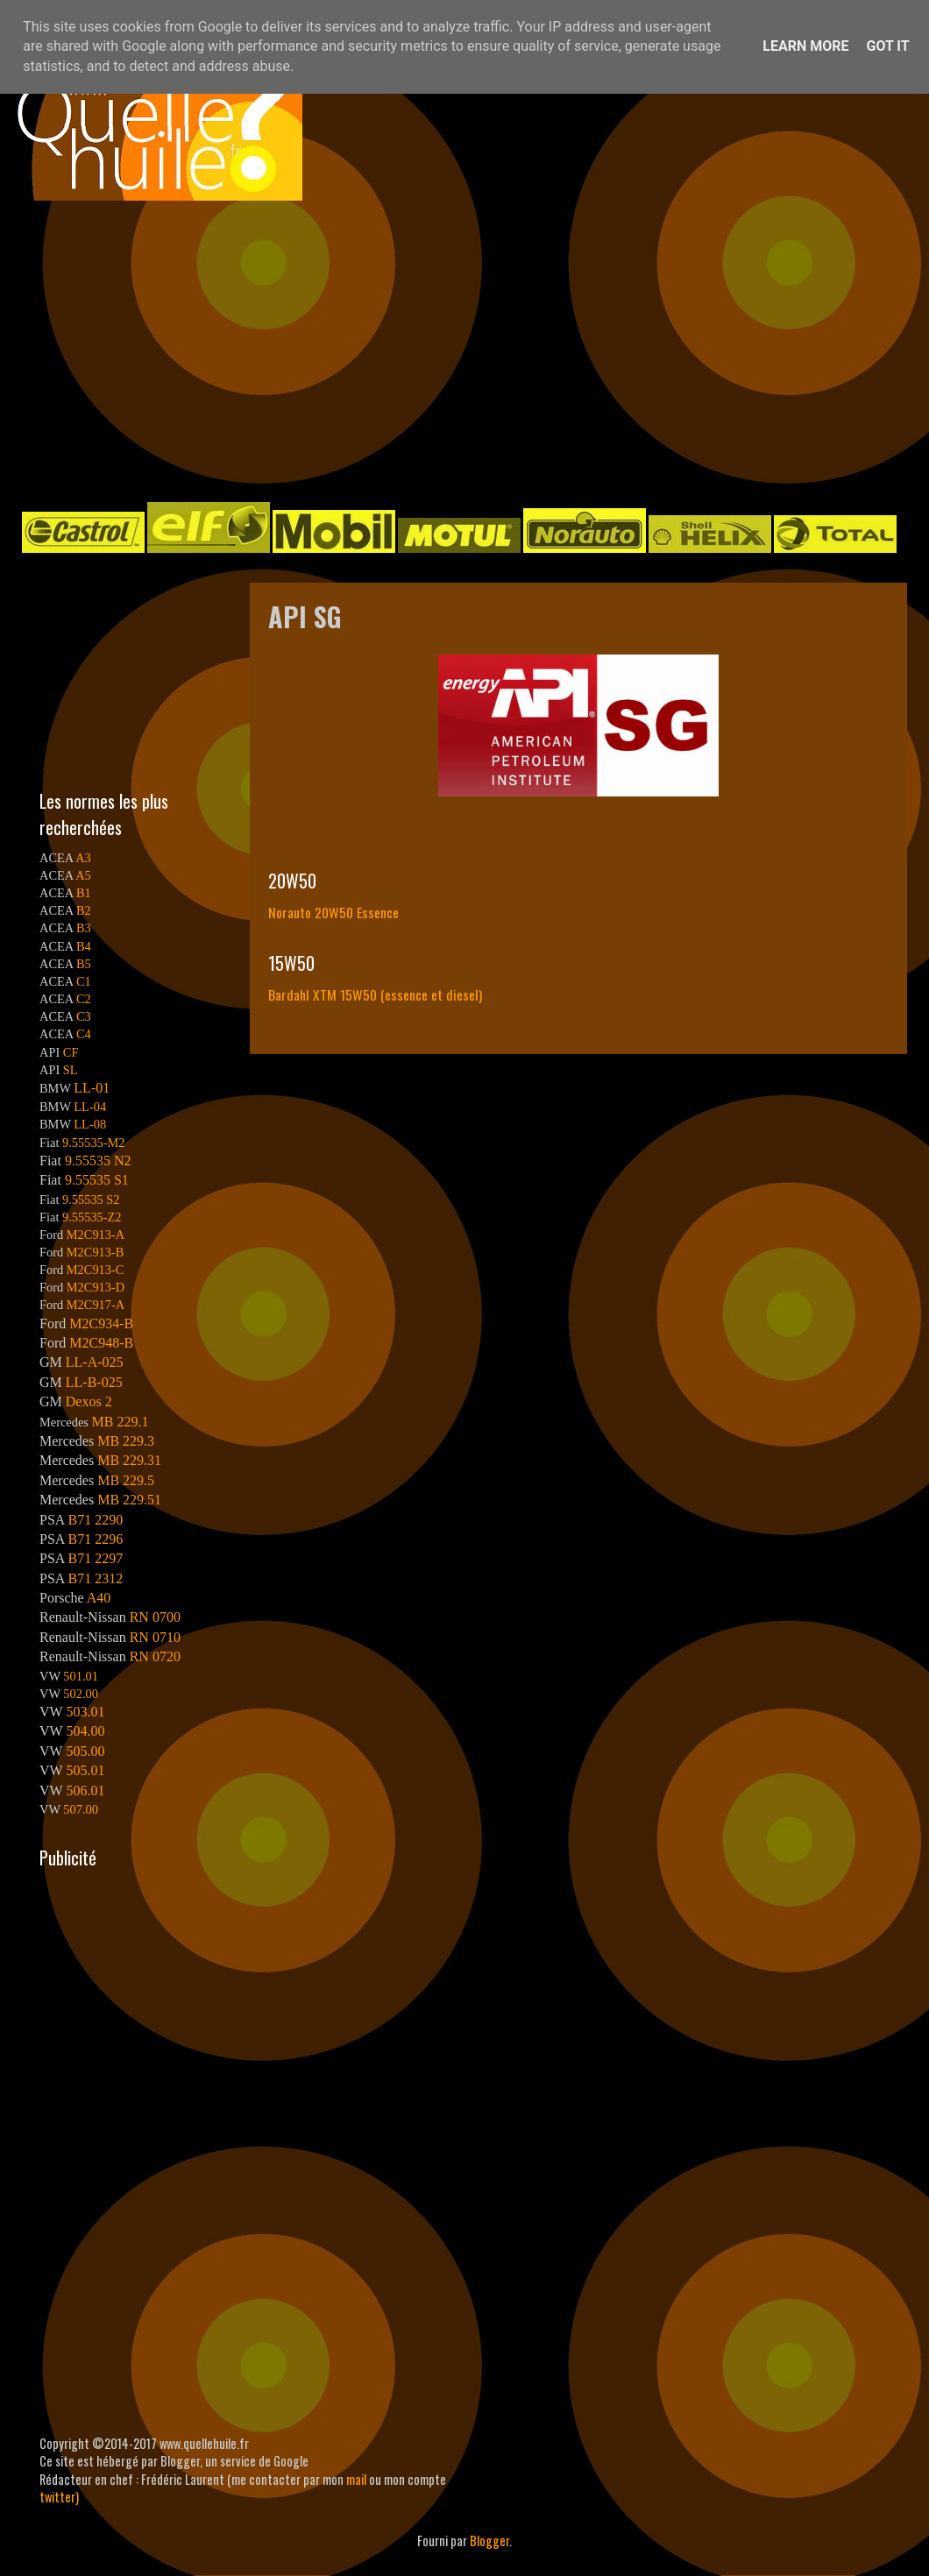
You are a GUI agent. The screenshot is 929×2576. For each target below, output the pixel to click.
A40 (99, 1597)
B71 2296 (95, 1539)
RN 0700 (155, 1617)
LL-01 (92, 1087)
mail (356, 2479)
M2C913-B (95, 1252)
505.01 (85, 1770)
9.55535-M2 (93, 1143)
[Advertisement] (406, 349)
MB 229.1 (120, 1421)
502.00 (80, 1694)
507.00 (80, 1809)
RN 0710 (155, 1637)
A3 (83, 858)
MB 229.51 (129, 1499)
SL (70, 1070)
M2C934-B (101, 1323)
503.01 (85, 1711)
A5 (83, 875)
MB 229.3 (125, 1440)
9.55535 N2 (98, 1160)
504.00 (85, 1730)
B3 (83, 928)
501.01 (80, 1676)
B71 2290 (95, 1519)
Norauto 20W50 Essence (333, 912)
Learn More (805, 46)
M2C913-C (95, 1270)
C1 (83, 981)
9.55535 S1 (97, 1179)
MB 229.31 (129, 1460)
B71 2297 (95, 1558)
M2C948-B (101, 1342)
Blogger (489, 2540)
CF (71, 1052)
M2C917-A (95, 1305)
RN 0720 (155, 1656)
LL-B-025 (94, 1382)
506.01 (85, 1790)
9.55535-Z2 (92, 1217)
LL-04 (90, 1107)
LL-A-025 (95, 1362)
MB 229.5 (125, 1480)
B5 (83, 964)
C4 (83, 1034)
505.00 (85, 1751)
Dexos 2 (89, 1401)
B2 (83, 910)
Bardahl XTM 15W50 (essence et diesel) (375, 994)
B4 (83, 946)
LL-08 (90, 1124)
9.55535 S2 (91, 1199)
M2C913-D (95, 1287)
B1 (83, 893)
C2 (83, 999)
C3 (83, 1016)
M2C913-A (95, 1235)
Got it (887, 46)
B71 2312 (95, 1578)
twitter (57, 2497)
